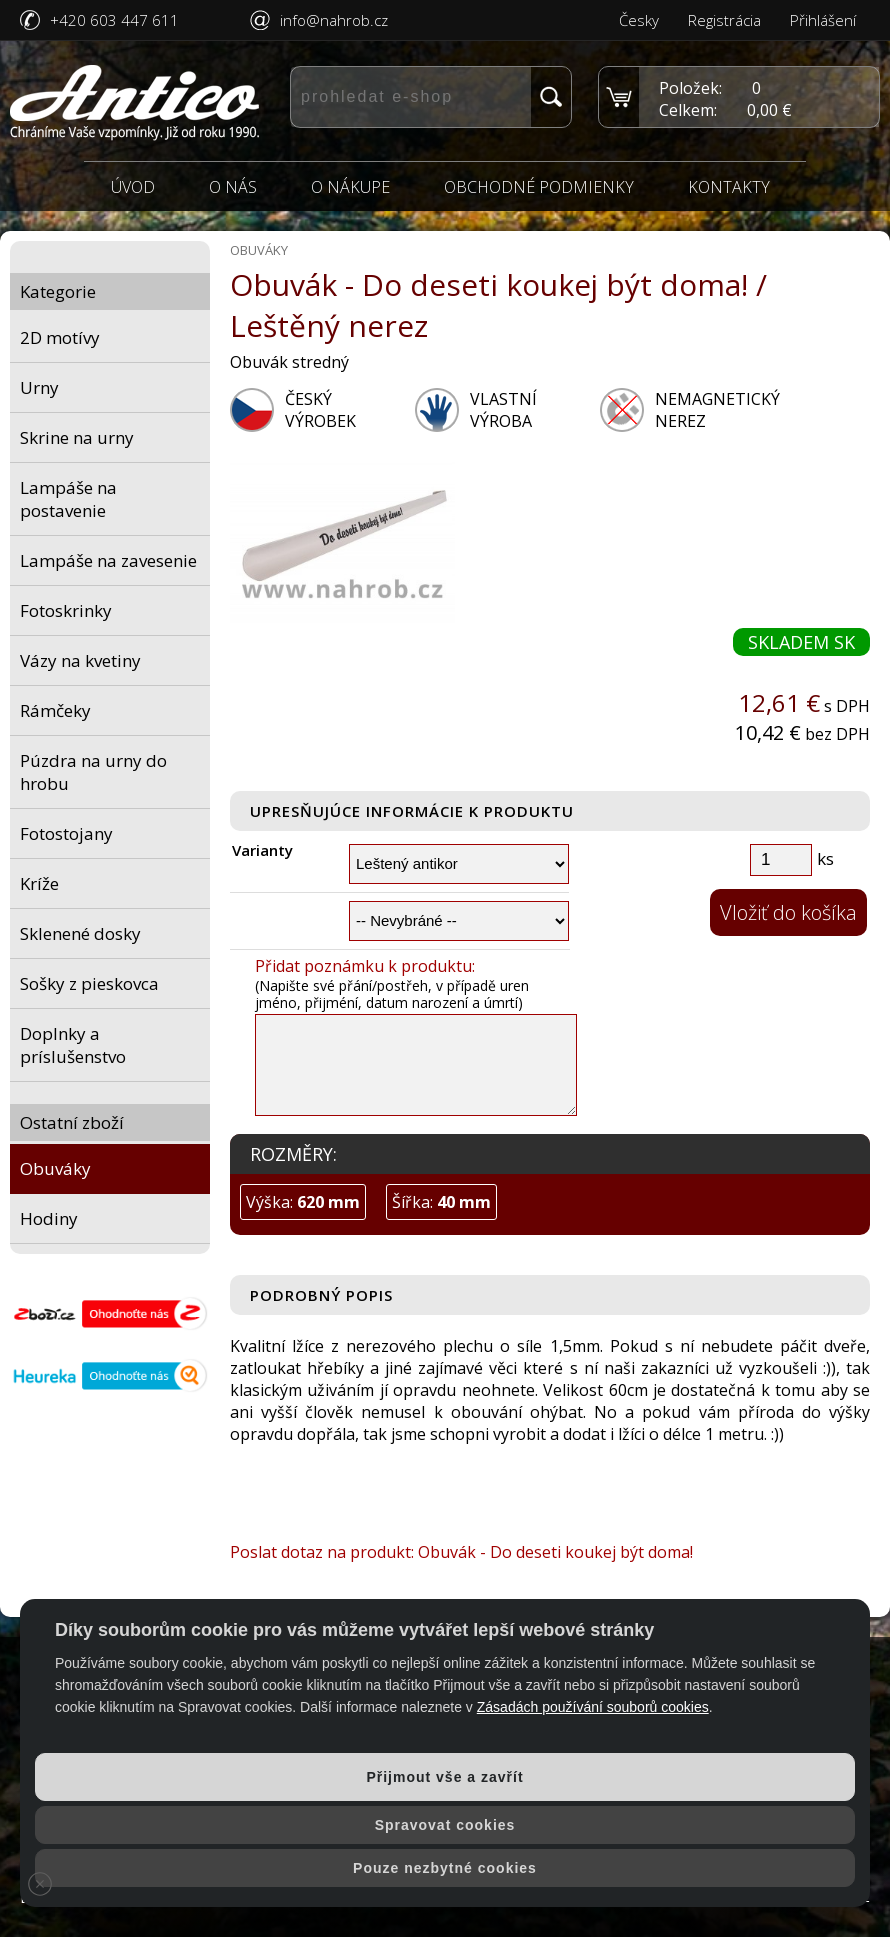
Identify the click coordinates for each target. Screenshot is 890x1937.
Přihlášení (823, 20)
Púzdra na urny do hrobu (93, 772)
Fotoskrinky (66, 610)
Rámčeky (55, 710)
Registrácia (724, 20)
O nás (233, 187)
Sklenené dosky (80, 933)
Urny (39, 387)
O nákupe (350, 187)
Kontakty (729, 187)
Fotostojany (66, 833)
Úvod (133, 187)
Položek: (690, 88)
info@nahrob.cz (334, 20)
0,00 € (769, 110)
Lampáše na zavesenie (108, 560)
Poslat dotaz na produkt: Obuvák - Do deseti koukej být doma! (461, 1552)
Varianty (262, 850)
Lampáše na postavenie (68, 499)
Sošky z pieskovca (89, 983)
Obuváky (55, 1168)
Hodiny (49, 1218)
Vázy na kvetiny (80, 660)
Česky (639, 20)
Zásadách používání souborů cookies (593, 1707)
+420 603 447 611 (114, 20)
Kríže (39, 883)
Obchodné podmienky (539, 187)
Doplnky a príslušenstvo (73, 1045)
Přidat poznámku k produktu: (365, 966)
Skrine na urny (77, 437)
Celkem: (688, 110)
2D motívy (60, 337)
